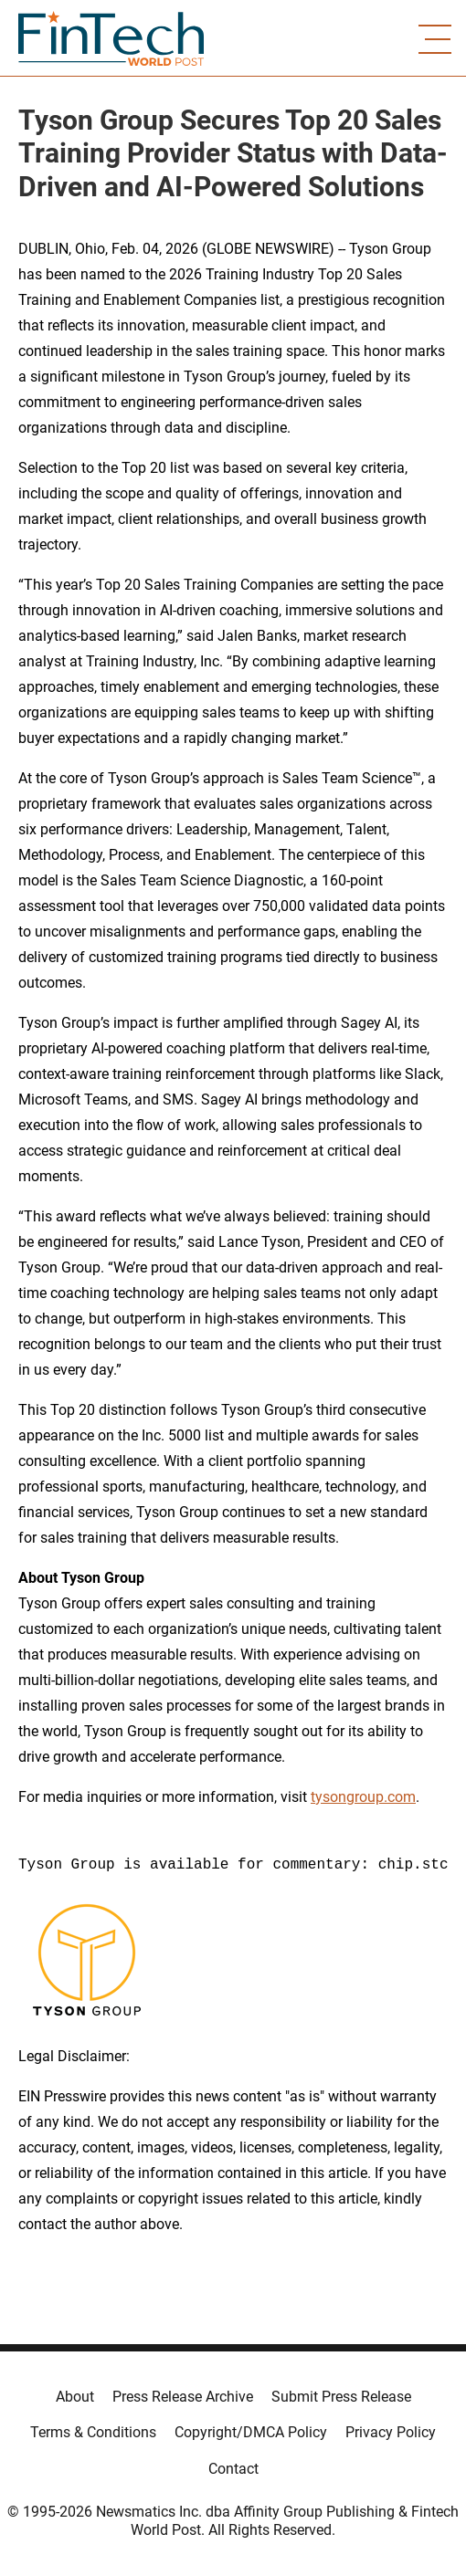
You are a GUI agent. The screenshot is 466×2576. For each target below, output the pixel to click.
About (75, 2396)
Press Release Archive (182, 2396)
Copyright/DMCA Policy (251, 2432)
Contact (233, 2468)
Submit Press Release (341, 2396)
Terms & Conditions (93, 2432)
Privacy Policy (390, 2432)
